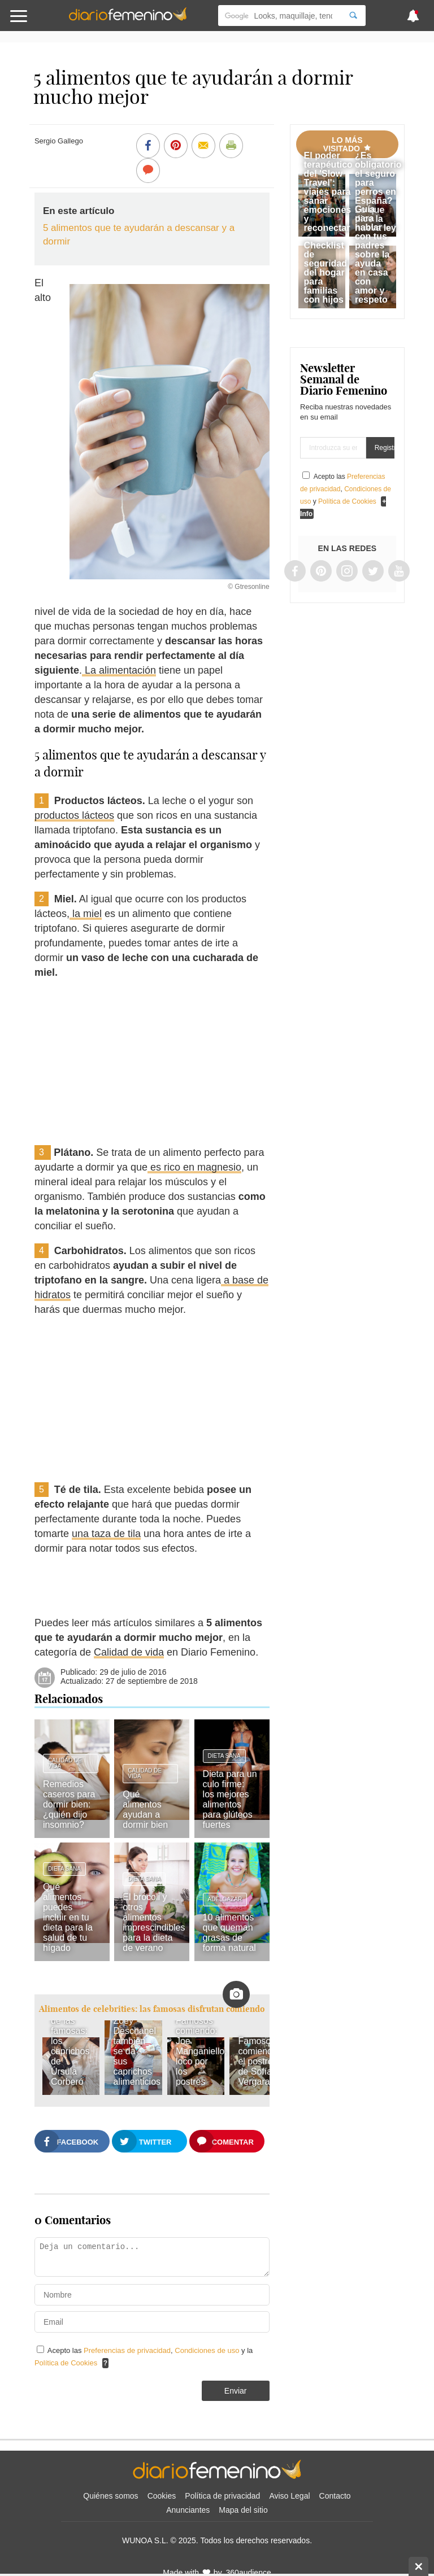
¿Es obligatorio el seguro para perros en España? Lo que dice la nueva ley (378, 192)
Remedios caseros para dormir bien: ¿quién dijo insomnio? (69, 1804)
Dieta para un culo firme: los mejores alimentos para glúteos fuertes (230, 1799)
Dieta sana (224, 1756)
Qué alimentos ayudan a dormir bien (145, 1809)
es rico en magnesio (194, 1167)
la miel (86, 913)
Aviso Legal (289, 2495)
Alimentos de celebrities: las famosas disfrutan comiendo (151, 2008)
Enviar (235, 2390)
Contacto (335, 2495)
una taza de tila (106, 1533)
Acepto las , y (345, 489)
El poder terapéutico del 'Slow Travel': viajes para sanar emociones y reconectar (328, 192)
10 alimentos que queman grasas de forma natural (229, 1933)
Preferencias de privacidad (127, 2350)
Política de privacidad (222, 2495)
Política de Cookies (65, 2363)
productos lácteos (74, 815)
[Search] (353, 15)
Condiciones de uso (208, 2350)
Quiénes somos (110, 2495)
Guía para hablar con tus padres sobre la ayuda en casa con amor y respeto (372, 254)
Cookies (161, 2495)
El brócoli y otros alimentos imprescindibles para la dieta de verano (154, 1922)
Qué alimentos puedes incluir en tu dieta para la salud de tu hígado (68, 1917)
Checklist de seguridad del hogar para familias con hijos (325, 272)
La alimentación (119, 670)
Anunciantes (188, 2509)
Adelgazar (225, 1899)
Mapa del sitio (243, 2509)
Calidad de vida (129, 1652)
